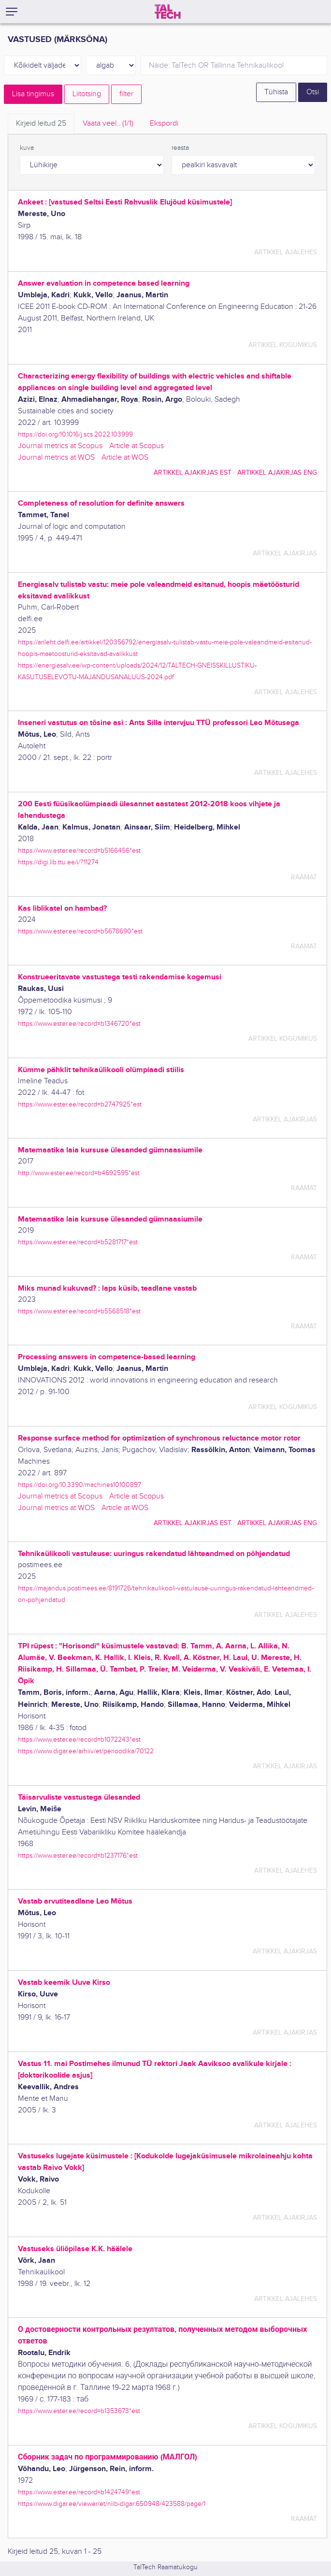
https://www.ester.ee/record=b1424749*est (79, 2492)
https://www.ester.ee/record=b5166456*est (79, 850)
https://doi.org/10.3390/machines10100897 (79, 1485)
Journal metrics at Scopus (60, 446)
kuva (27, 148)
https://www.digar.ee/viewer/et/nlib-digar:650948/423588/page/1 (111, 2504)
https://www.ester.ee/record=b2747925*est (80, 1104)
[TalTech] (167, 11)
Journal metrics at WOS (56, 457)
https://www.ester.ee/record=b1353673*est (79, 2411)
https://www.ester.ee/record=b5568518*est (79, 1311)
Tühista (276, 92)
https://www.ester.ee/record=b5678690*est (80, 931)
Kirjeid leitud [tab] (41, 123)
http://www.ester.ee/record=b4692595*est (79, 1173)
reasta (180, 148)
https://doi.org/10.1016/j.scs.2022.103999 (75, 434)
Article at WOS (124, 457)
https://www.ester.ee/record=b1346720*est (79, 1023)
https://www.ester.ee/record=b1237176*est (78, 1855)
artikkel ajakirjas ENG (277, 472)
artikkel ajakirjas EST (192, 472)
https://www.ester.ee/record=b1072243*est (79, 1739)
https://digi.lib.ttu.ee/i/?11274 (58, 862)
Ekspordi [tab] (164, 123)
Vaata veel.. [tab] (108, 123)
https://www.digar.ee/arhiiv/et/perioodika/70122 (86, 1751)
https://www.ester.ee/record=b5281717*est (78, 1242)
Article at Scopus (136, 446)
